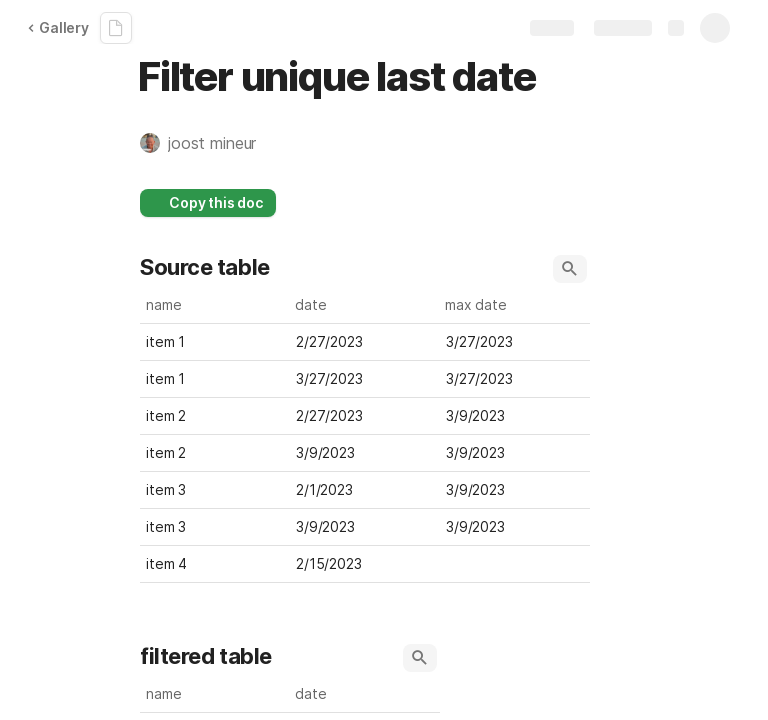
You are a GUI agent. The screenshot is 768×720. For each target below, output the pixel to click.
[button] (208, 143)
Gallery (58, 27)
